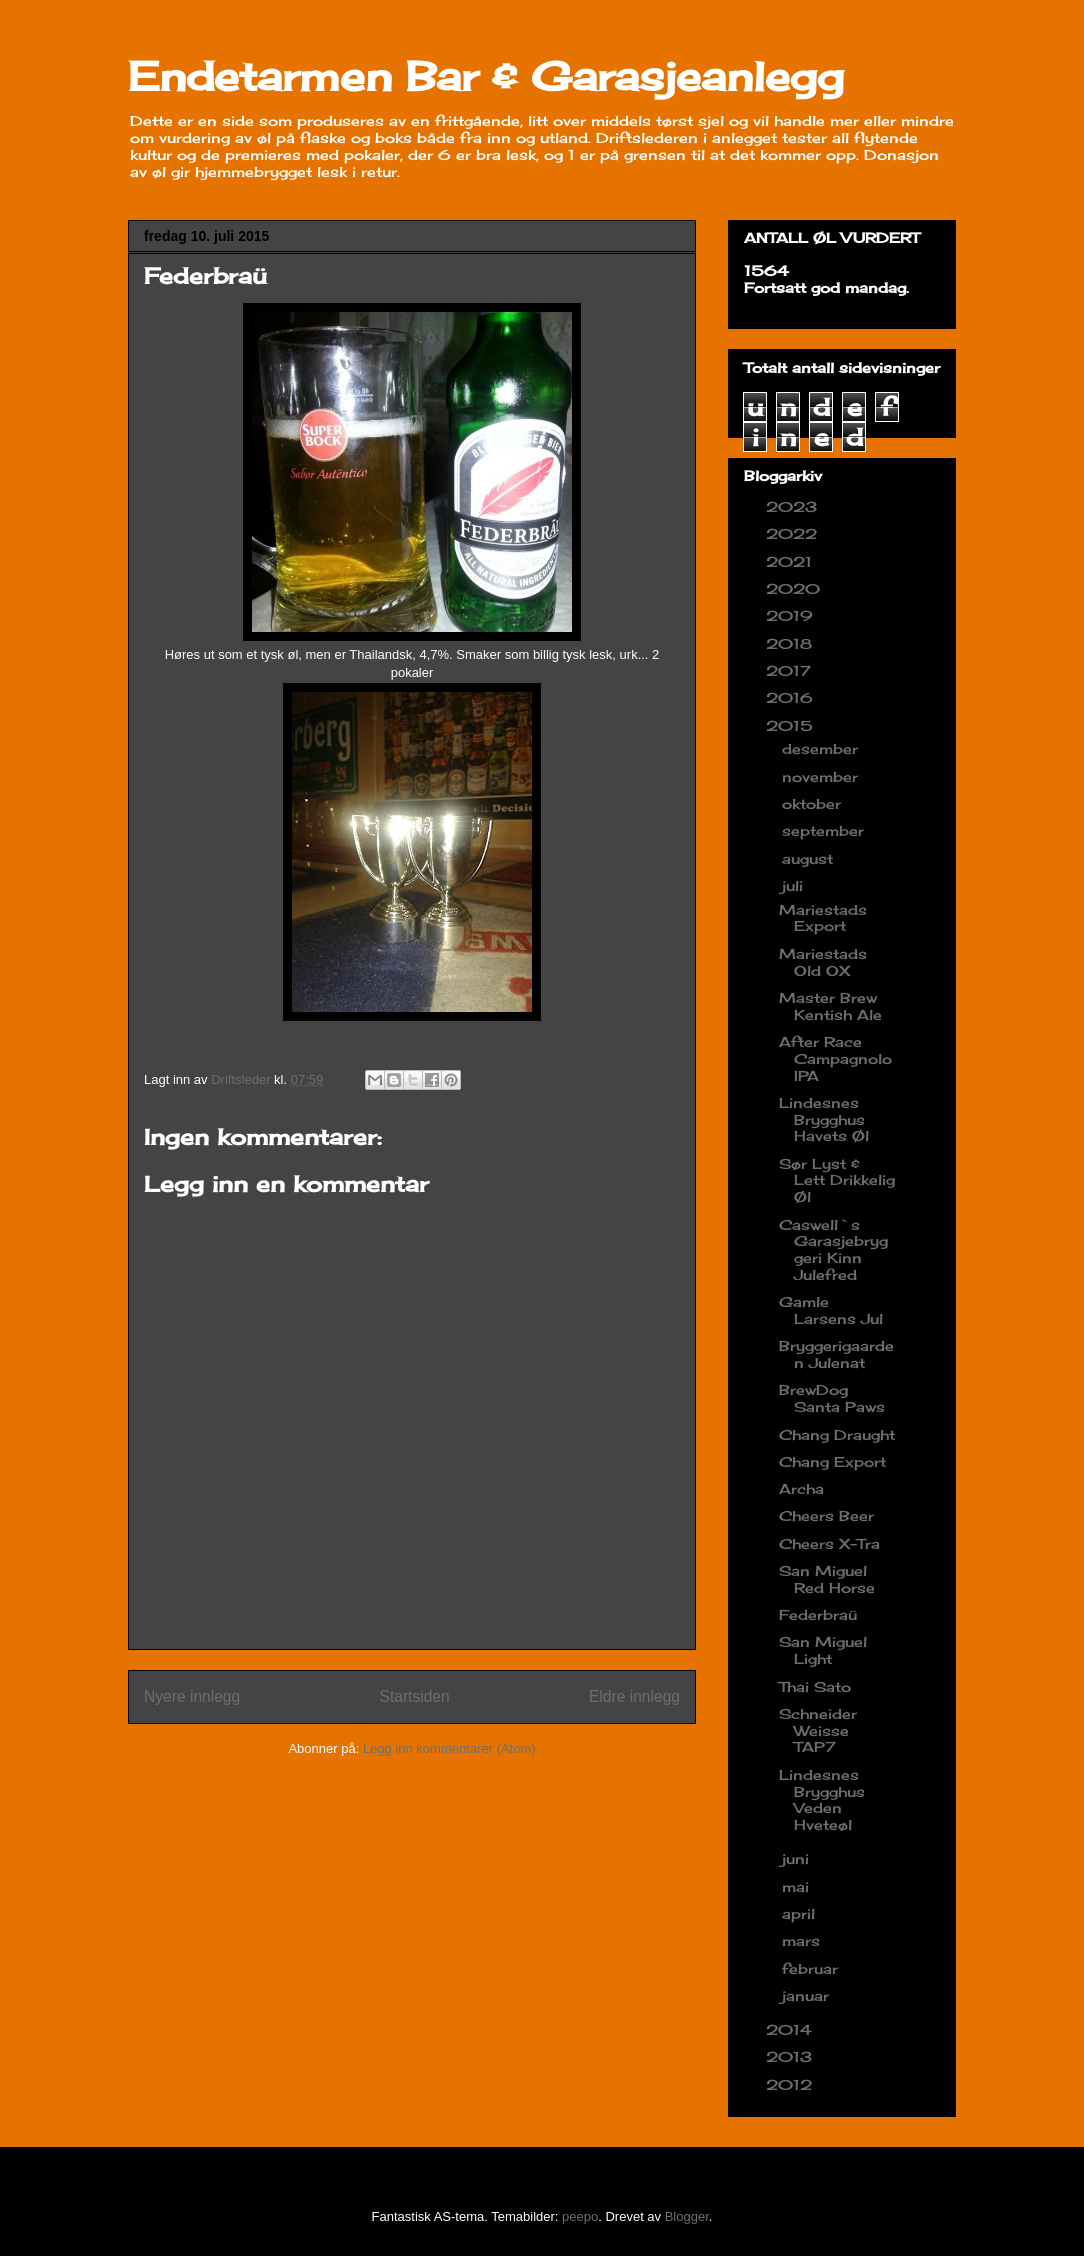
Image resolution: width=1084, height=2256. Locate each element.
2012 (791, 2084)
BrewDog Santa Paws (832, 1398)
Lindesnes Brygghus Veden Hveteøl (822, 1799)
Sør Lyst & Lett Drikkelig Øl (837, 1180)
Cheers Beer (826, 1515)
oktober (814, 803)
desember (822, 748)
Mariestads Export (823, 918)
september (825, 830)
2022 (794, 533)
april (801, 1913)
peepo (580, 2216)
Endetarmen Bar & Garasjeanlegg (486, 76)
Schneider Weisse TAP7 (818, 1730)
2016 (792, 697)
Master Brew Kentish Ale (830, 1006)
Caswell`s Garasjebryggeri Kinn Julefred (833, 1249)
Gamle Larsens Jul (831, 1310)
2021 (791, 561)
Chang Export (832, 1461)
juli (795, 885)
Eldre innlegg (634, 1696)
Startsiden (414, 1696)
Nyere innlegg (192, 1696)
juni (798, 1858)
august (810, 858)
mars (803, 1940)
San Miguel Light (823, 1650)
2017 (791, 670)
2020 (795, 588)
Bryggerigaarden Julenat (836, 1354)
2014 (791, 2029)
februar (812, 1968)
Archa (801, 1488)
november (822, 776)
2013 (791, 2056)
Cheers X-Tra (829, 1543)
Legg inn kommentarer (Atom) (449, 1748)
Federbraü (818, 1614)
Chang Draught (837, 1434)
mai (798, 1886)
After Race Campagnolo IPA (835, 1058)
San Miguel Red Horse (827, 1579)
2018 (791, 643)
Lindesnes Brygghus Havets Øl (824, 1119)
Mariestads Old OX (823, 962)
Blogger (687, 2216)
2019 (792, 615)
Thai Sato (815, 1686)
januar (808, 1995)
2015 (792, 725)
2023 (794, 506)
